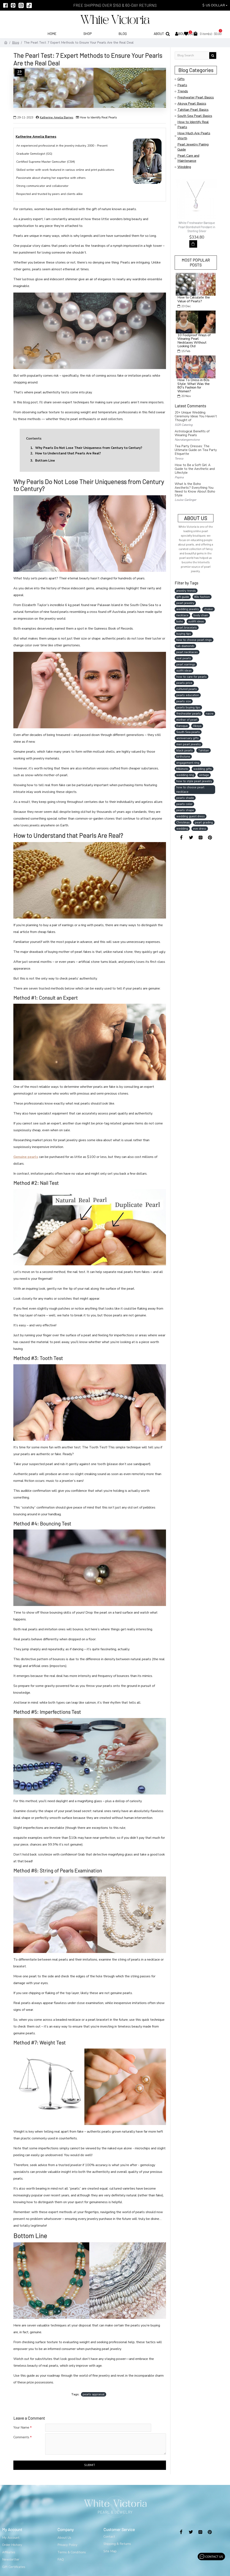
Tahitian (203, 750)
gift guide (182, 597)
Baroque (182, 726)
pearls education (187, 695)
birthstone (183, 757)
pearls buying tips (188, 707)
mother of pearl (186, 720)
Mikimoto (182, 769)
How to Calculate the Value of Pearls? (193, 299)
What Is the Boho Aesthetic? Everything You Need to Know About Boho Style (195, 489)
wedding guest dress (190, 816)
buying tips (183, 634)
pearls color (184, 804)
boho (179, 621)
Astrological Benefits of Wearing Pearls (192, 433)
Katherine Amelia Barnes (56, 117)
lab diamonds (185, 646)
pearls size (183, 701)
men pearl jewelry (188, 744)
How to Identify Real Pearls (98, 117)
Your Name (21, 2427)
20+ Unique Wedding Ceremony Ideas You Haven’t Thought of (196, 416)
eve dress (199, 829)
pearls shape (185, 810)
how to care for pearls (191, 677)
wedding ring (185, 775)
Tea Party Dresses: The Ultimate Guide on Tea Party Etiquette (196, 450)
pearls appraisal (94, 2394)
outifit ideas (196, 621)
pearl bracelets (186, 628)
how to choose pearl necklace (190, 789)
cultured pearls (186, 689)
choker (208, 609)
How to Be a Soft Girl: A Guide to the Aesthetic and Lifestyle (195, 469)
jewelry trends (186, 591)
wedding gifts (202, 769)
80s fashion (202, 597)
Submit (89, 2465)
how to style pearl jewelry (194, 781)
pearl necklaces (187, 652)
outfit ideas (184, 671)
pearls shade (185, 798)
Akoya (197, 726)
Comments (21, 2437)
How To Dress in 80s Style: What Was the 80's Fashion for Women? (193, 385)
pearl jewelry (185, 603)
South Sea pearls (188, 732)
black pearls (184, 750)
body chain (201, 615)
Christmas (183, 822)
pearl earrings (185, 664)
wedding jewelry (187, 609)
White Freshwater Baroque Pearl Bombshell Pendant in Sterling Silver (196, 227)
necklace (182, 615)
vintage (204, 775)
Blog (15, 42)
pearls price (184, 683)
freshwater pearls (188, 714)
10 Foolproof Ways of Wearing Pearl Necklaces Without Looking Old (193, 340)
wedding (182, 829)
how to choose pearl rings (194, 640)
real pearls (183, 658)
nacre (209, 714)
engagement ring (187, 763)
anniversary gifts (187, 738)
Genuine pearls (25, 1157)
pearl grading (204, 822)
